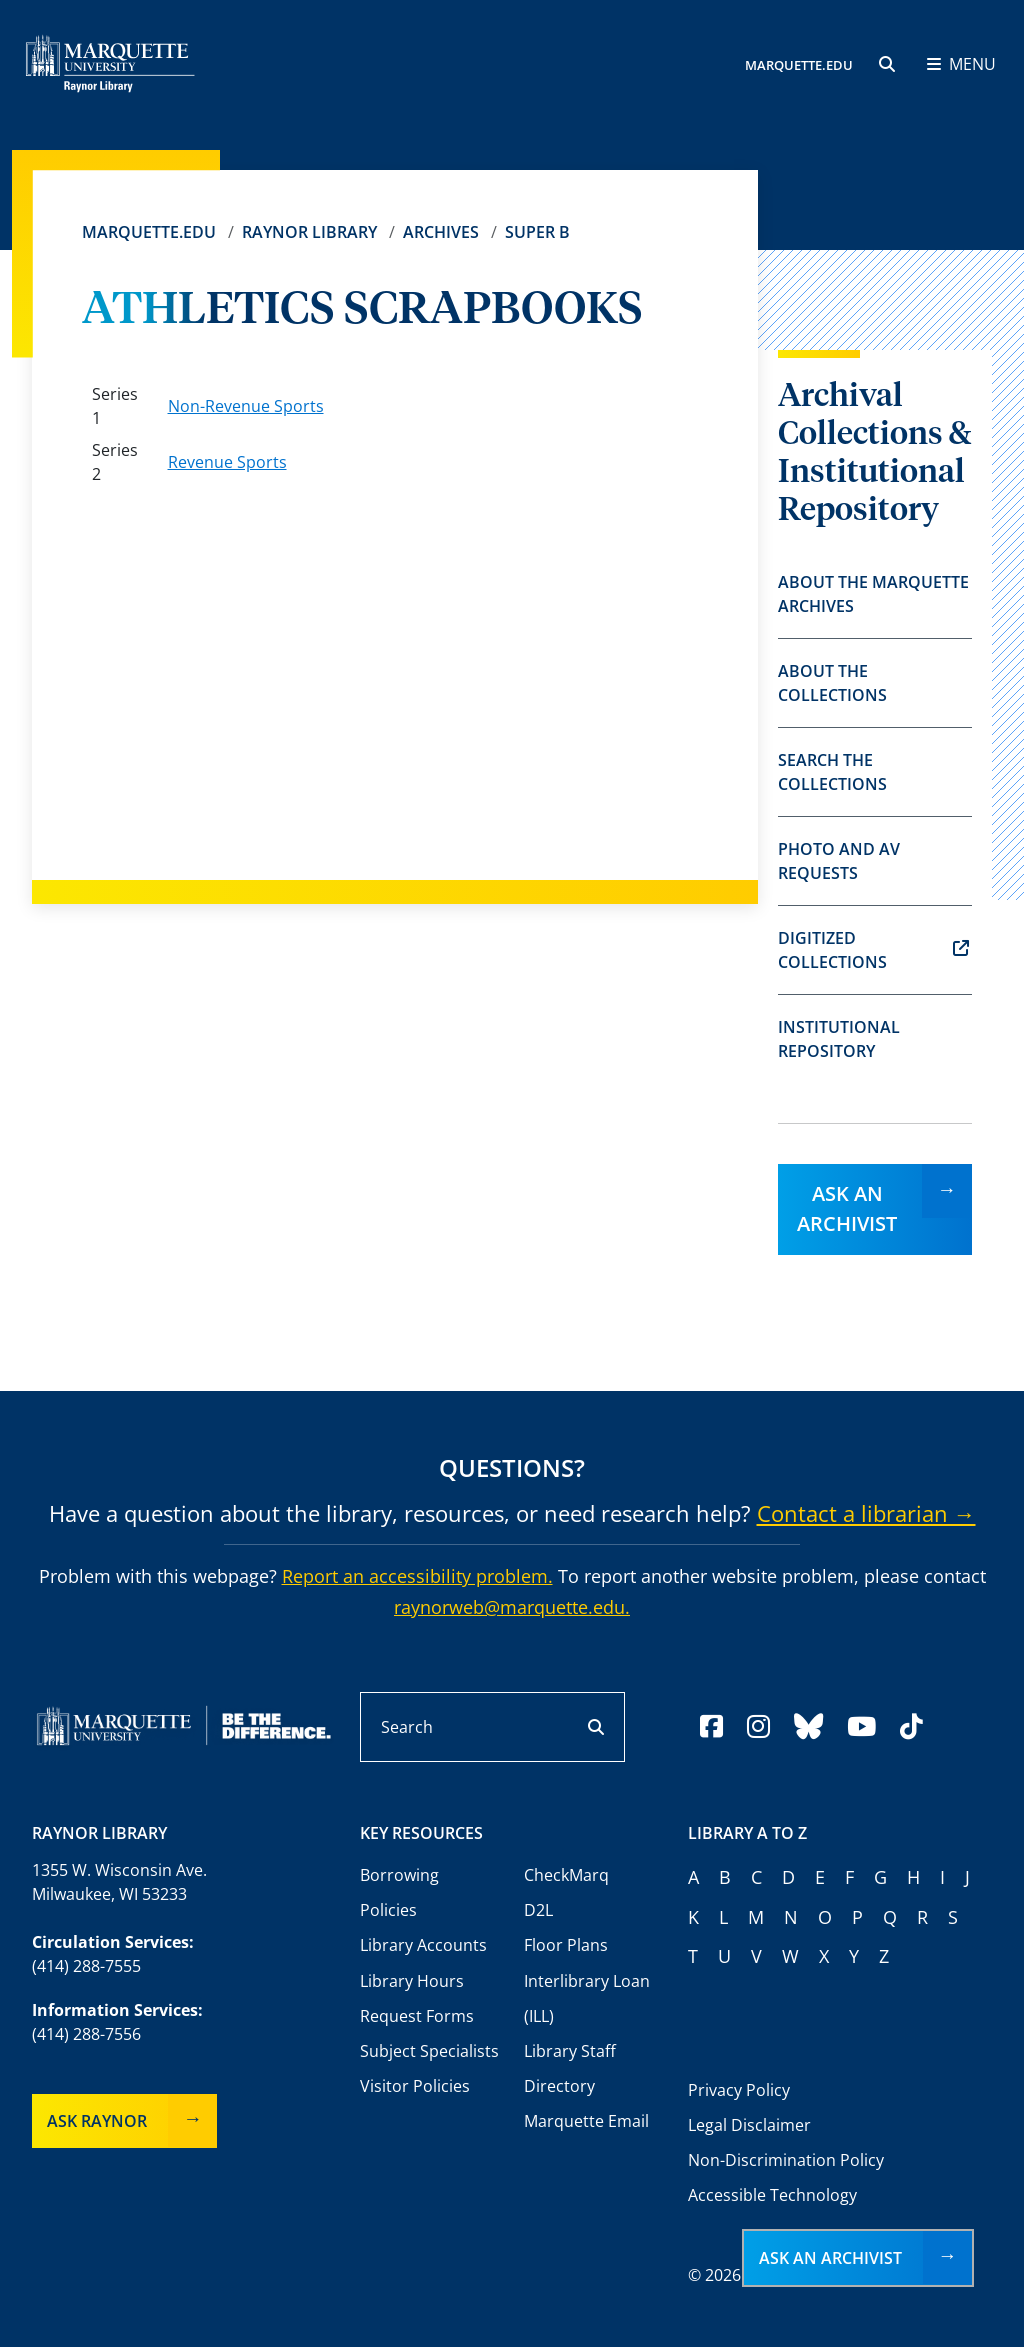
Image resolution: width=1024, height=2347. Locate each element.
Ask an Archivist (847, 1208)
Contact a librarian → (866, 1513)
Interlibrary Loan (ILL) (587, 1998)
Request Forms (417, 2016)
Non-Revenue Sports (246, 406)
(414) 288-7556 (86, 2034)
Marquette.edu (149, 232)
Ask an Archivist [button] (830, 2258)
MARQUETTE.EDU (799, 65)
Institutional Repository (839, 1039)
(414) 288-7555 (86, 1966)
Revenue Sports (227, 462)
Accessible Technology (772, 2195)
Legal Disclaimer (749, 2125)
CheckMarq (566, 1875)
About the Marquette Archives (873, 594)
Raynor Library (309, 232)
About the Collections (832, 683)
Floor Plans (566, 1945)
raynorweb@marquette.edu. (512, 1607)
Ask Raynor (97, 2121)
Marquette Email (586, 2121)
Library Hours (412, 1981)
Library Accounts (423, 1945)
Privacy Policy (739, 2090)
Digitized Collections (873, 950)
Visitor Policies (415, 2086)
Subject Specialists (429, 2051)
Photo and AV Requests (839, 861)
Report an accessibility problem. (417, 1576)
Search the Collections (832, 772)
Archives (441, 232)
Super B (537, 232)
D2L (538, 1910)
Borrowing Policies (399, 1892)
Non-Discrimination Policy (786, 2160)
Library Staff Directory (570, 2068)
